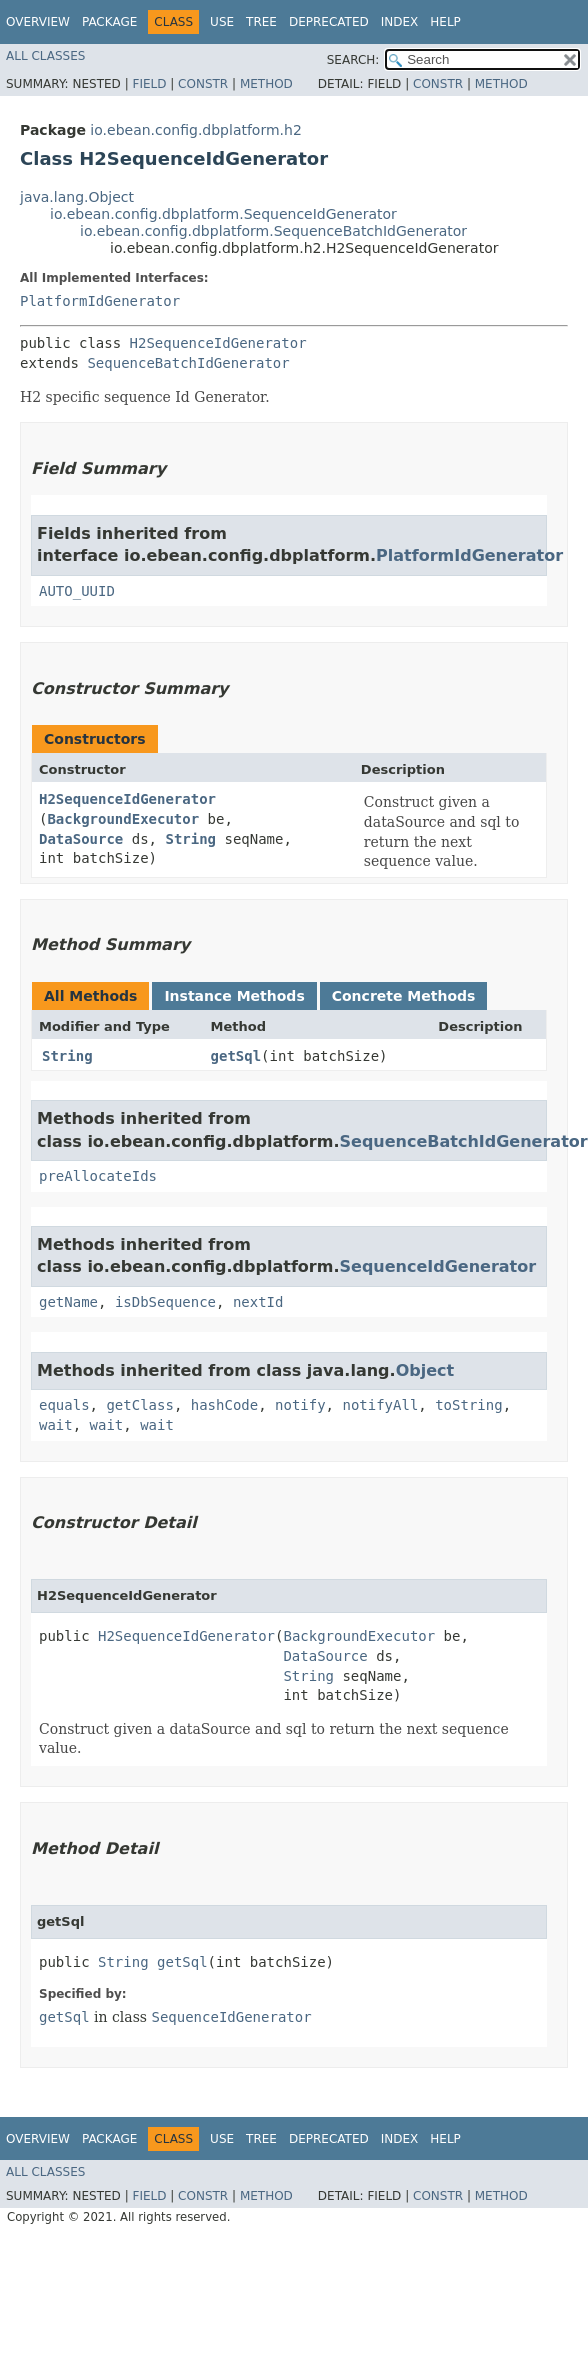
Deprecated (329, 22)
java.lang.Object (77, 197)
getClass (139, 1405)
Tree (261, 22)
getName (68, 1302)
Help (445, 22)
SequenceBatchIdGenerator (188, 363)
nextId (258, 1302)
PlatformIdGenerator (100, 301)
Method (266, 84)
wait (56, 1425)
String (190, 839)
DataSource (81, 839)
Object (425, 1370)
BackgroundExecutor (123, 819)
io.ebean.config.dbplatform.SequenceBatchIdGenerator (273, 231)
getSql (236, 1056)
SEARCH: (353, 60)
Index (400, 22)
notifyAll (380, 1405)
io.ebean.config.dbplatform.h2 (195, 130)
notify (300, 1405)
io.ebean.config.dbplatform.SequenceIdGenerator (223, 214)
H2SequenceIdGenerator (218, 343)
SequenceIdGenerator (438, 1266)
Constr (203, 84)
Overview (38, 22)
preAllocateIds (98, 1176)
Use (222, 22)
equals (64, 1405)
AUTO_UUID (77, 591)
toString (468, 1405)
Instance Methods (234, 996)
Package (109, 22)
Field (149, 84)
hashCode (224, 1405)
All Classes (45, 56)
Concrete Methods (404, 996)
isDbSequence (165, 1302)
